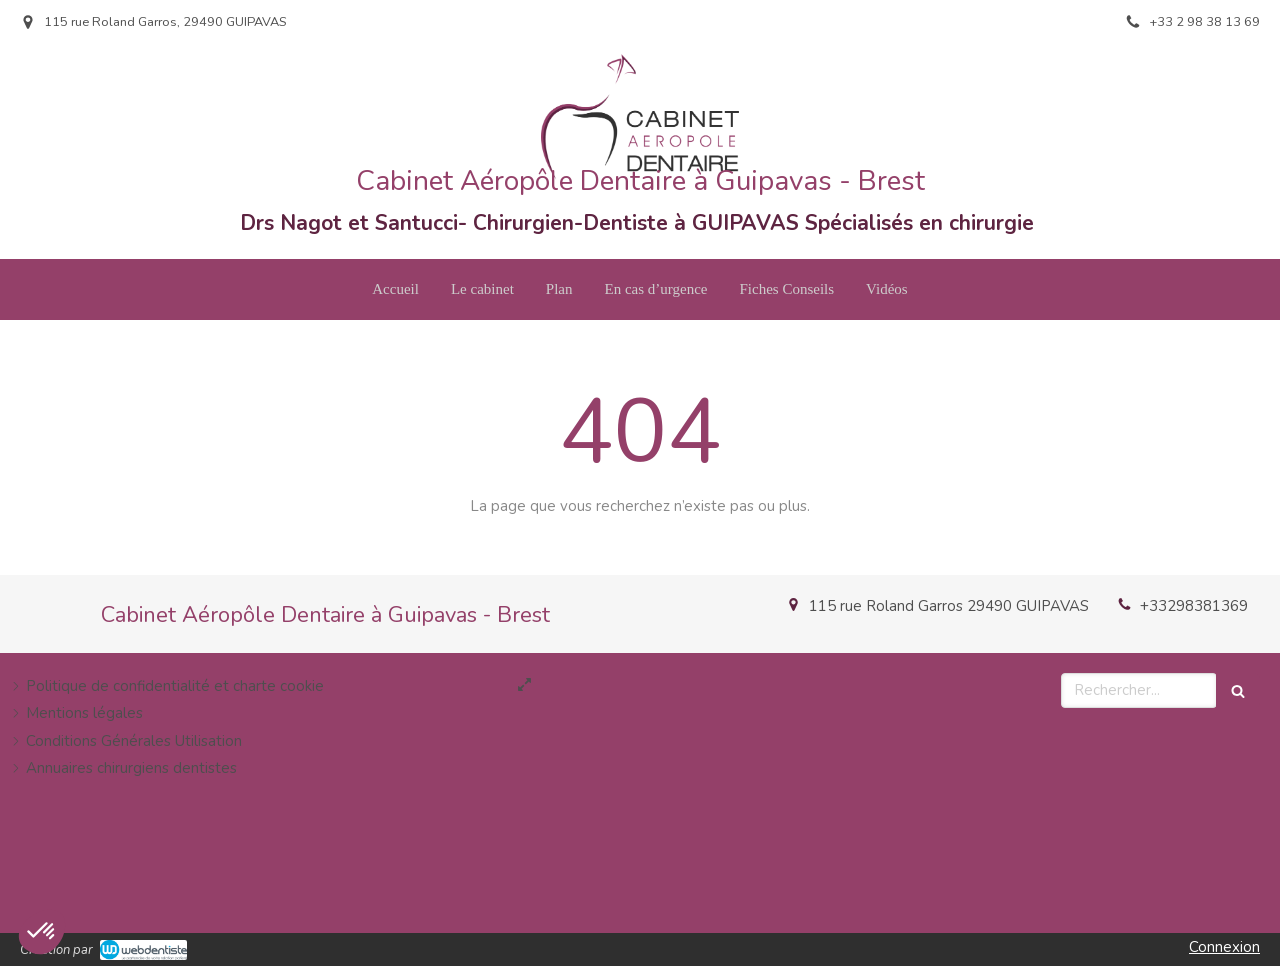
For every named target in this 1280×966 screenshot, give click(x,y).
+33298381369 (1194, 606)
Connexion (1224, 947)
